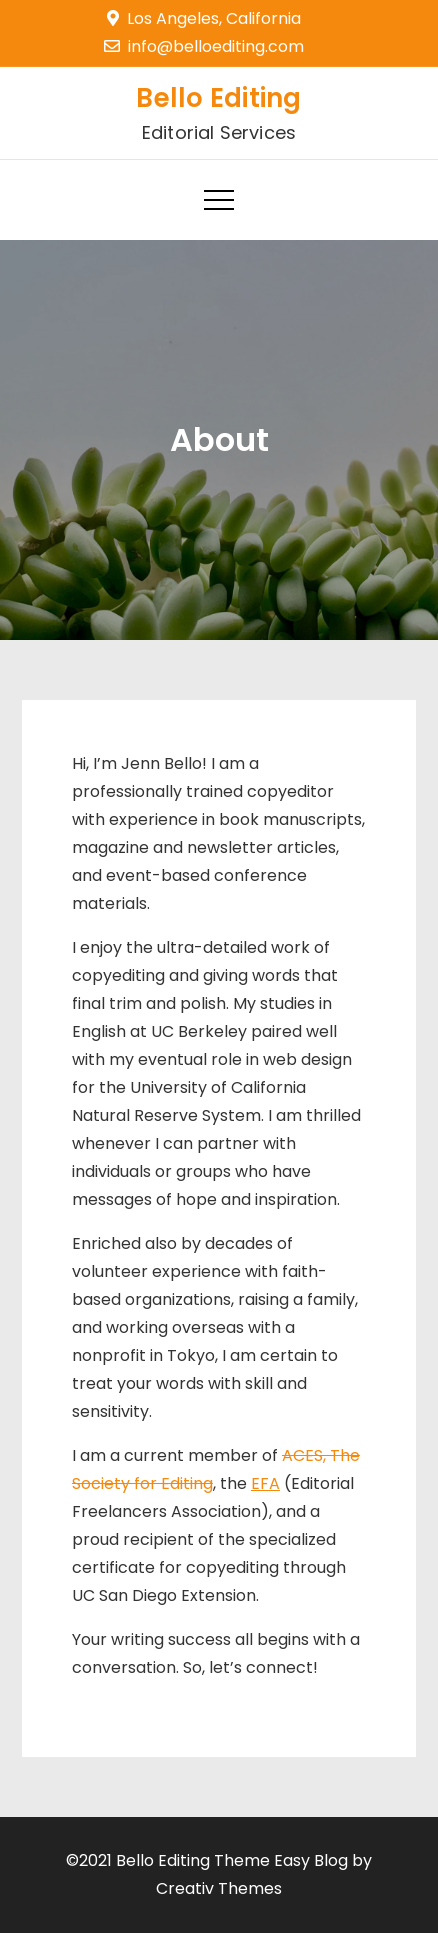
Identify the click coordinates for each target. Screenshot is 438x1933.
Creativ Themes (219, 1888)
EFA (265, 1483)
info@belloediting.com (204, 46)
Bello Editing (218, 98)
